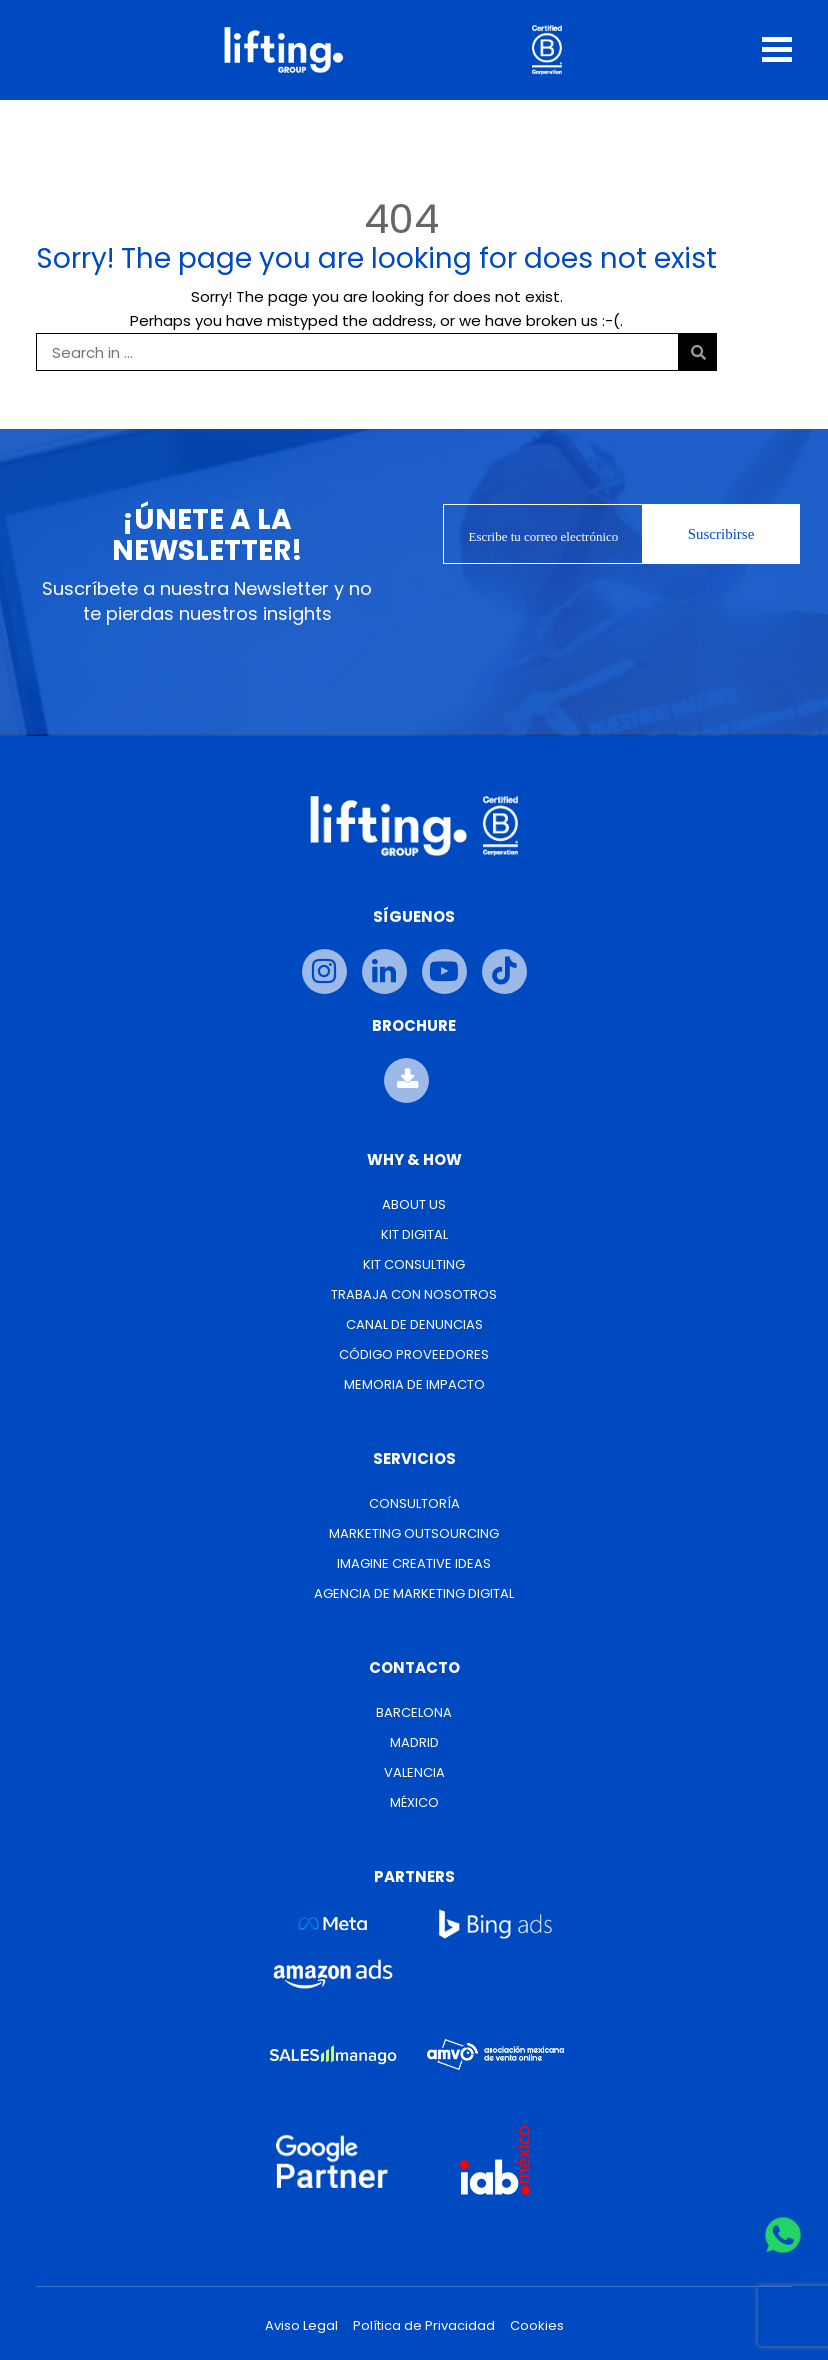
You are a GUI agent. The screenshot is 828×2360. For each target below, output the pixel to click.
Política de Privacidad (424, 2326)
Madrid (414, 1742)
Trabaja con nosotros (414, 1294)
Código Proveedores (414, 1354)
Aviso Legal (301, 2326)
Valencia (414, 1772)
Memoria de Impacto (414, 1384)
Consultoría (414, 1503)
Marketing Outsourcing (414, 1533)
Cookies (537, 2326)
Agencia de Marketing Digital (414, 1593)
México (414, 1802)
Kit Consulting (414, 1264)
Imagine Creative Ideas (414, 1563)
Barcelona (414, 1712)
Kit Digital (414, 1234)
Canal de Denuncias (414, 1324)
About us (414, 1204)
